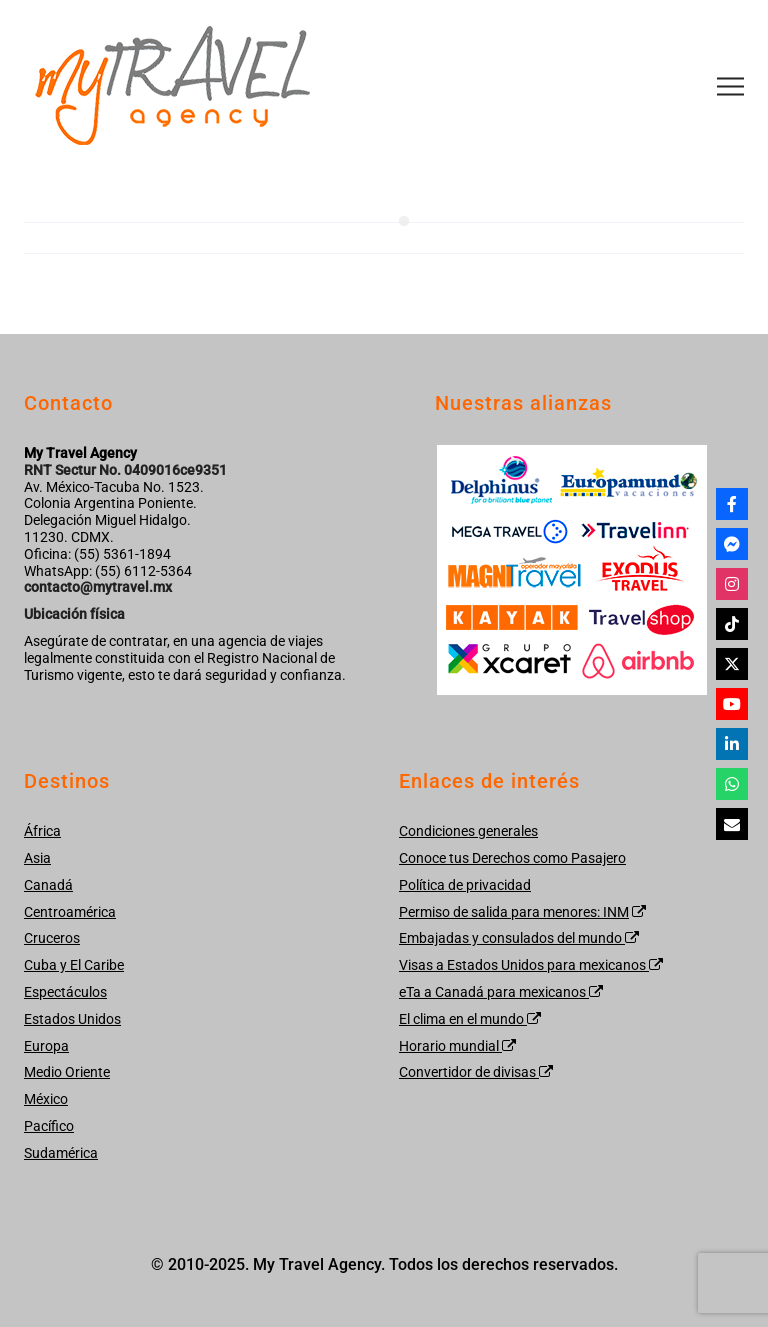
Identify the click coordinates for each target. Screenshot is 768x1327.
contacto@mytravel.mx (98, 587)
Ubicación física (74, 614)
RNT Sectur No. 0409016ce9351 (125, 470)
